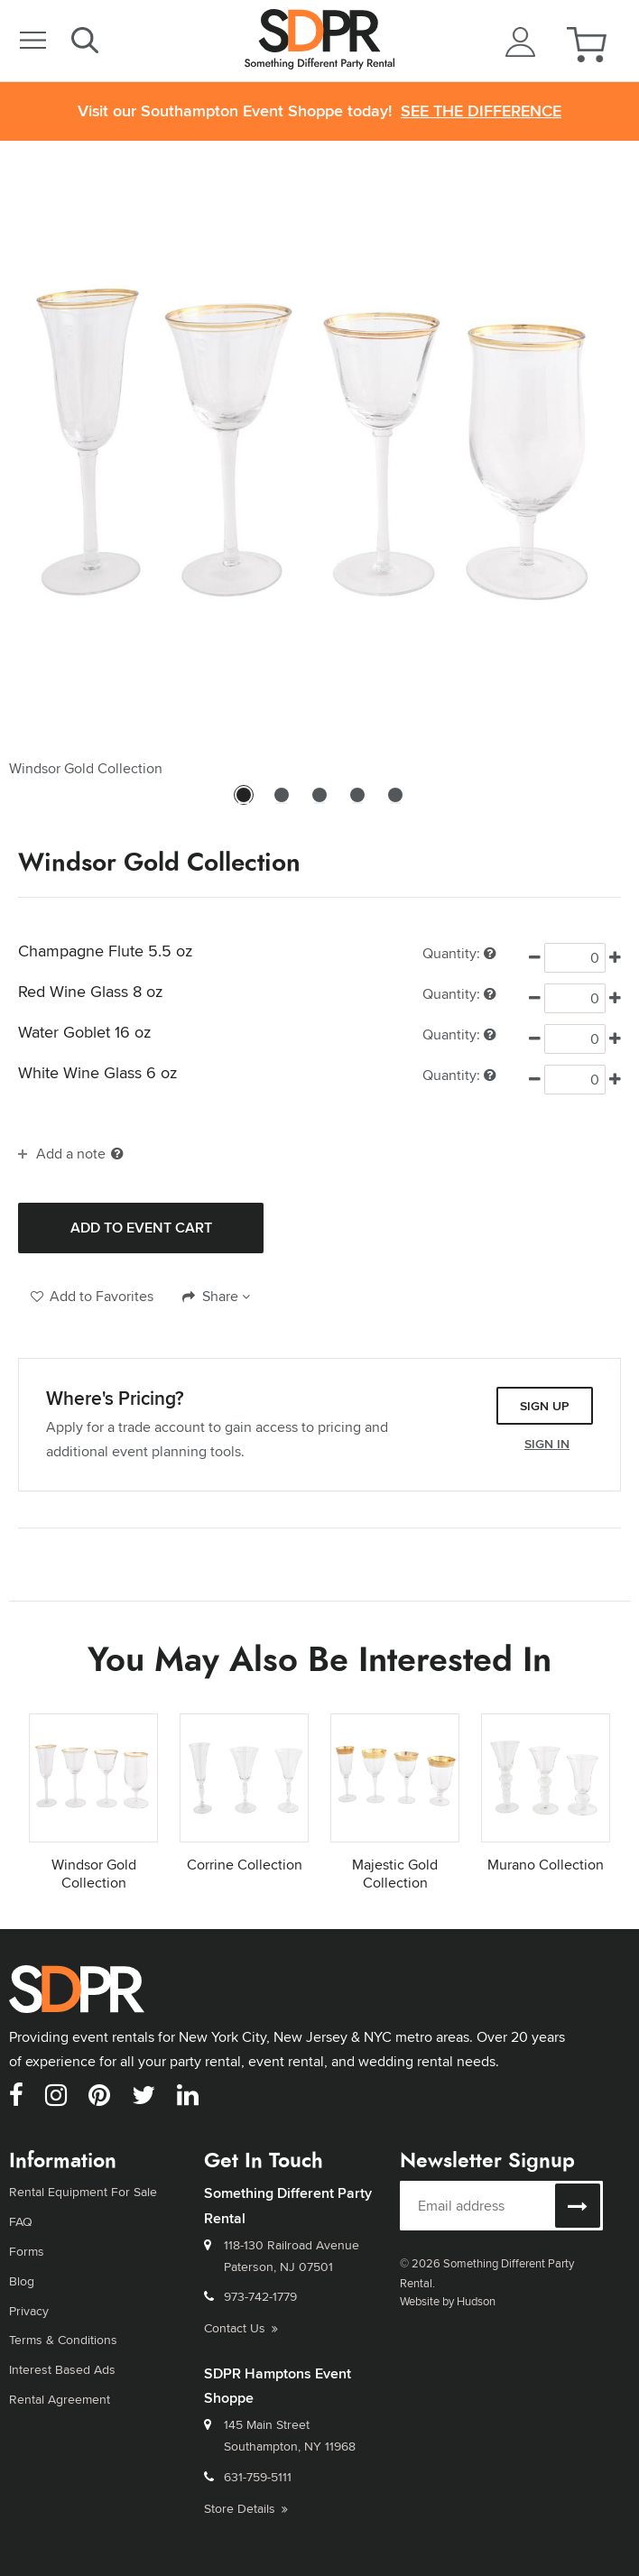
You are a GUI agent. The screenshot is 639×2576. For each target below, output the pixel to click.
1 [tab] (243, 803)
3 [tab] (319, 803)
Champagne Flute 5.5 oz (105, 951)
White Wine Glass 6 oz (97, 1073)
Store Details (246, 2507)
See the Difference (481, 111)
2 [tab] (281, 803)
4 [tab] (357, 803)
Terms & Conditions (63, 2334)
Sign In (547, 1444)
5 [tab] (395, 803)
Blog (21, 2277)
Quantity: (459, 953)
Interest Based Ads (62, 2363)
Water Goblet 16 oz (84, 1032)
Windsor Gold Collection (93, 1874)
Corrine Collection (244, 1864)
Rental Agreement (59, 2392)
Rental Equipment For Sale (83, 2191)
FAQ (20, 2220)
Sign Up (545, 1406)
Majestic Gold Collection (395, 1874)
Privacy (29, 2306)
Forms (26, 2248)
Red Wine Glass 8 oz (90, 991)
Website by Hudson (447, 2301)
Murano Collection (545, 1864)
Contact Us (241, 2327)
